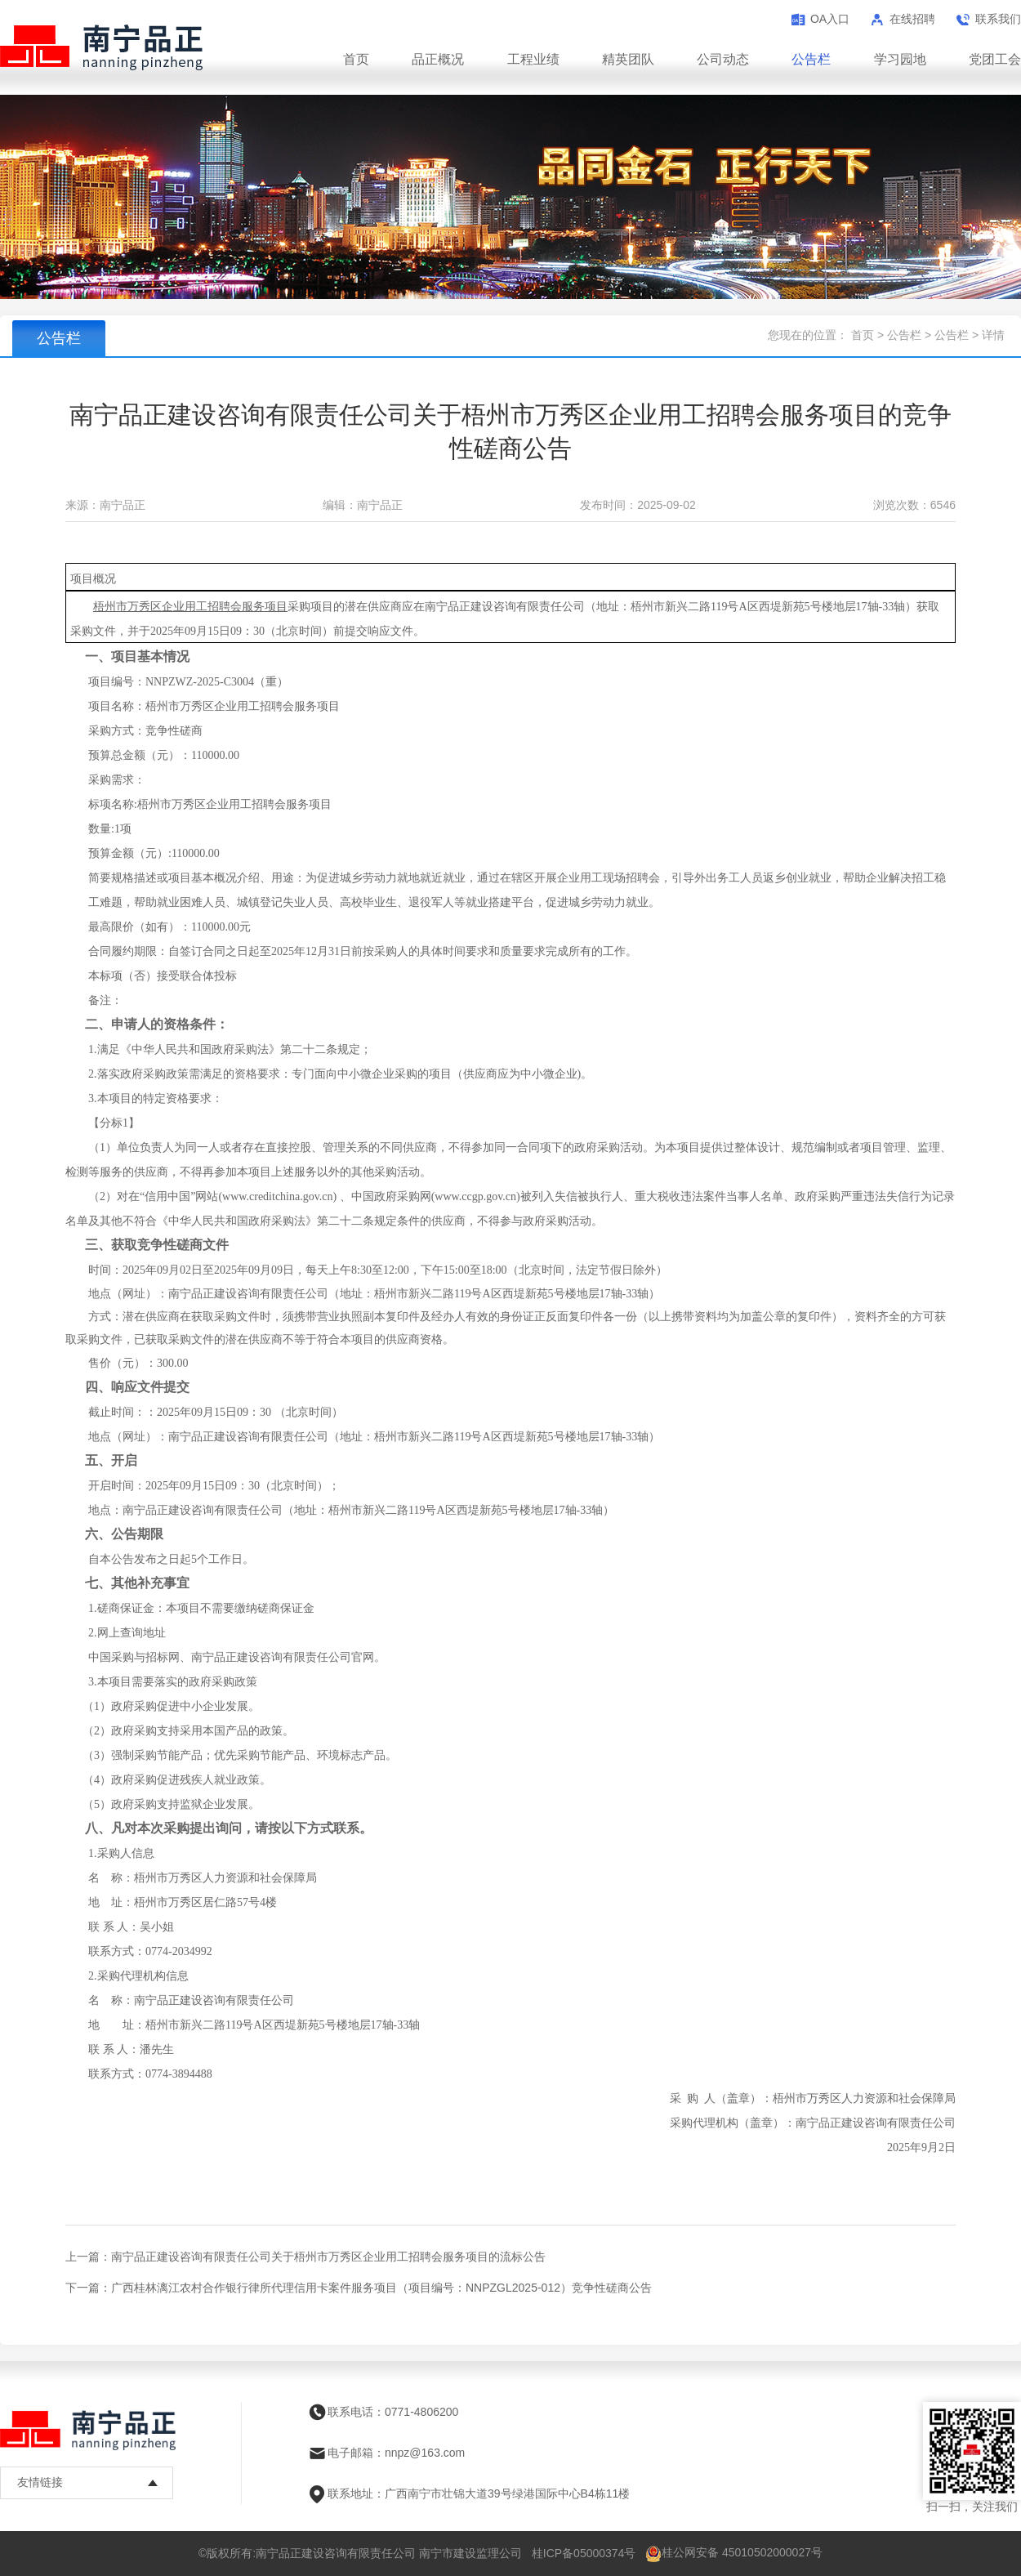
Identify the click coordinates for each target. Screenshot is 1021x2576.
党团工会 (995, 59)
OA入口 (829, 18)
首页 (356, 59)
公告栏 (811, 59)
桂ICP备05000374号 (584, 2553)
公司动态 (723, 59)
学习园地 (900, 59)
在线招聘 (912, 18)
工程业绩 (533, 59)
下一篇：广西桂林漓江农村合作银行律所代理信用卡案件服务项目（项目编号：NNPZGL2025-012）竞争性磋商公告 (358, 2287)
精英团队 (628, 59)
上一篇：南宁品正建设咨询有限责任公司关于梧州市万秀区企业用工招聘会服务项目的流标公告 (305, 2256)
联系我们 (998, 18)
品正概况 (438, 59)
